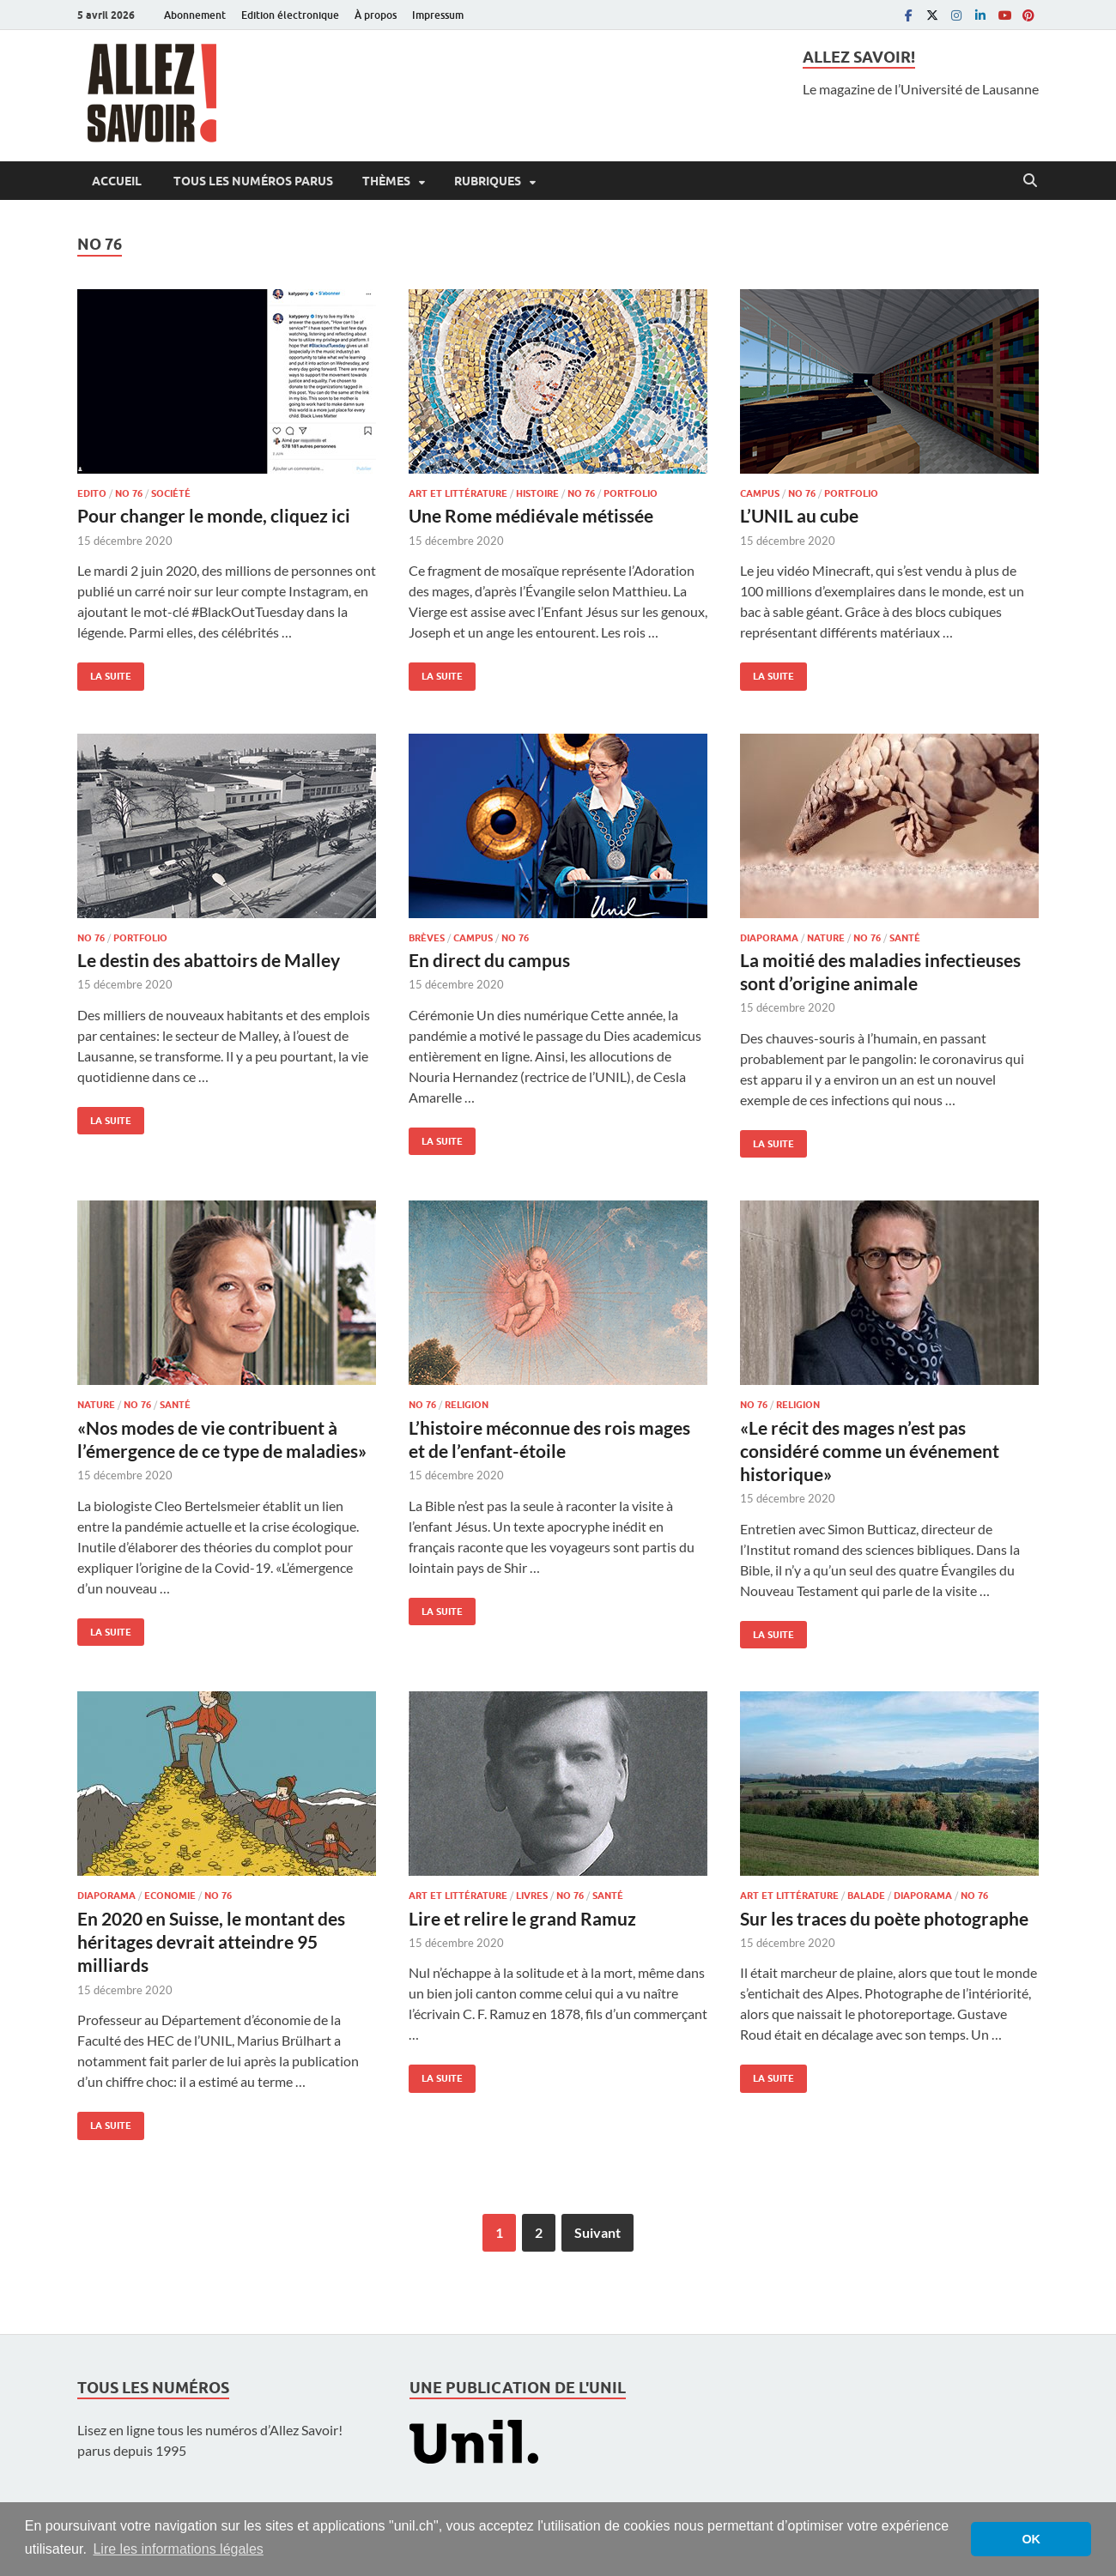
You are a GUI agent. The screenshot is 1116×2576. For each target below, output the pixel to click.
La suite (104, 672)
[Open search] (1030, 181)
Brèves (427, 938)
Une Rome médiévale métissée (531, 515)
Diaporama (769, 938)
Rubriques (487, 181)
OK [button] (1031, 2539)
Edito (91, 493)
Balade (866, 1896)
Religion (466, 1405)
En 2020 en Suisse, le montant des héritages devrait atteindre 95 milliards (211, 1942)
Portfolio (630, 493)
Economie (170, 1896)
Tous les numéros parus (252, 181)
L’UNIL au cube (799, 515)
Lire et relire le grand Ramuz (522, 1918)
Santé (904, 938)
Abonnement (195, 15)
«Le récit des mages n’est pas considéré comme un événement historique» (869, 1451)
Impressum (438, 15)
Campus (759, 493)
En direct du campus (489, 960)
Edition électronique (290, 15)
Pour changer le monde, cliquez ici (213, 515)
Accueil (117, 181)
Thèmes (386, 181)
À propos (376, 15)
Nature (826, 938)
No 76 (129, 493)
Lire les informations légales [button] (178, 2549)
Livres (532, 1896)
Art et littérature (458, 493)
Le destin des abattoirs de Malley (208, 960)
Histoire (537, 493)
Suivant (597, 2232)
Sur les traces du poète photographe (884, 1918)
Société (171, 493)
